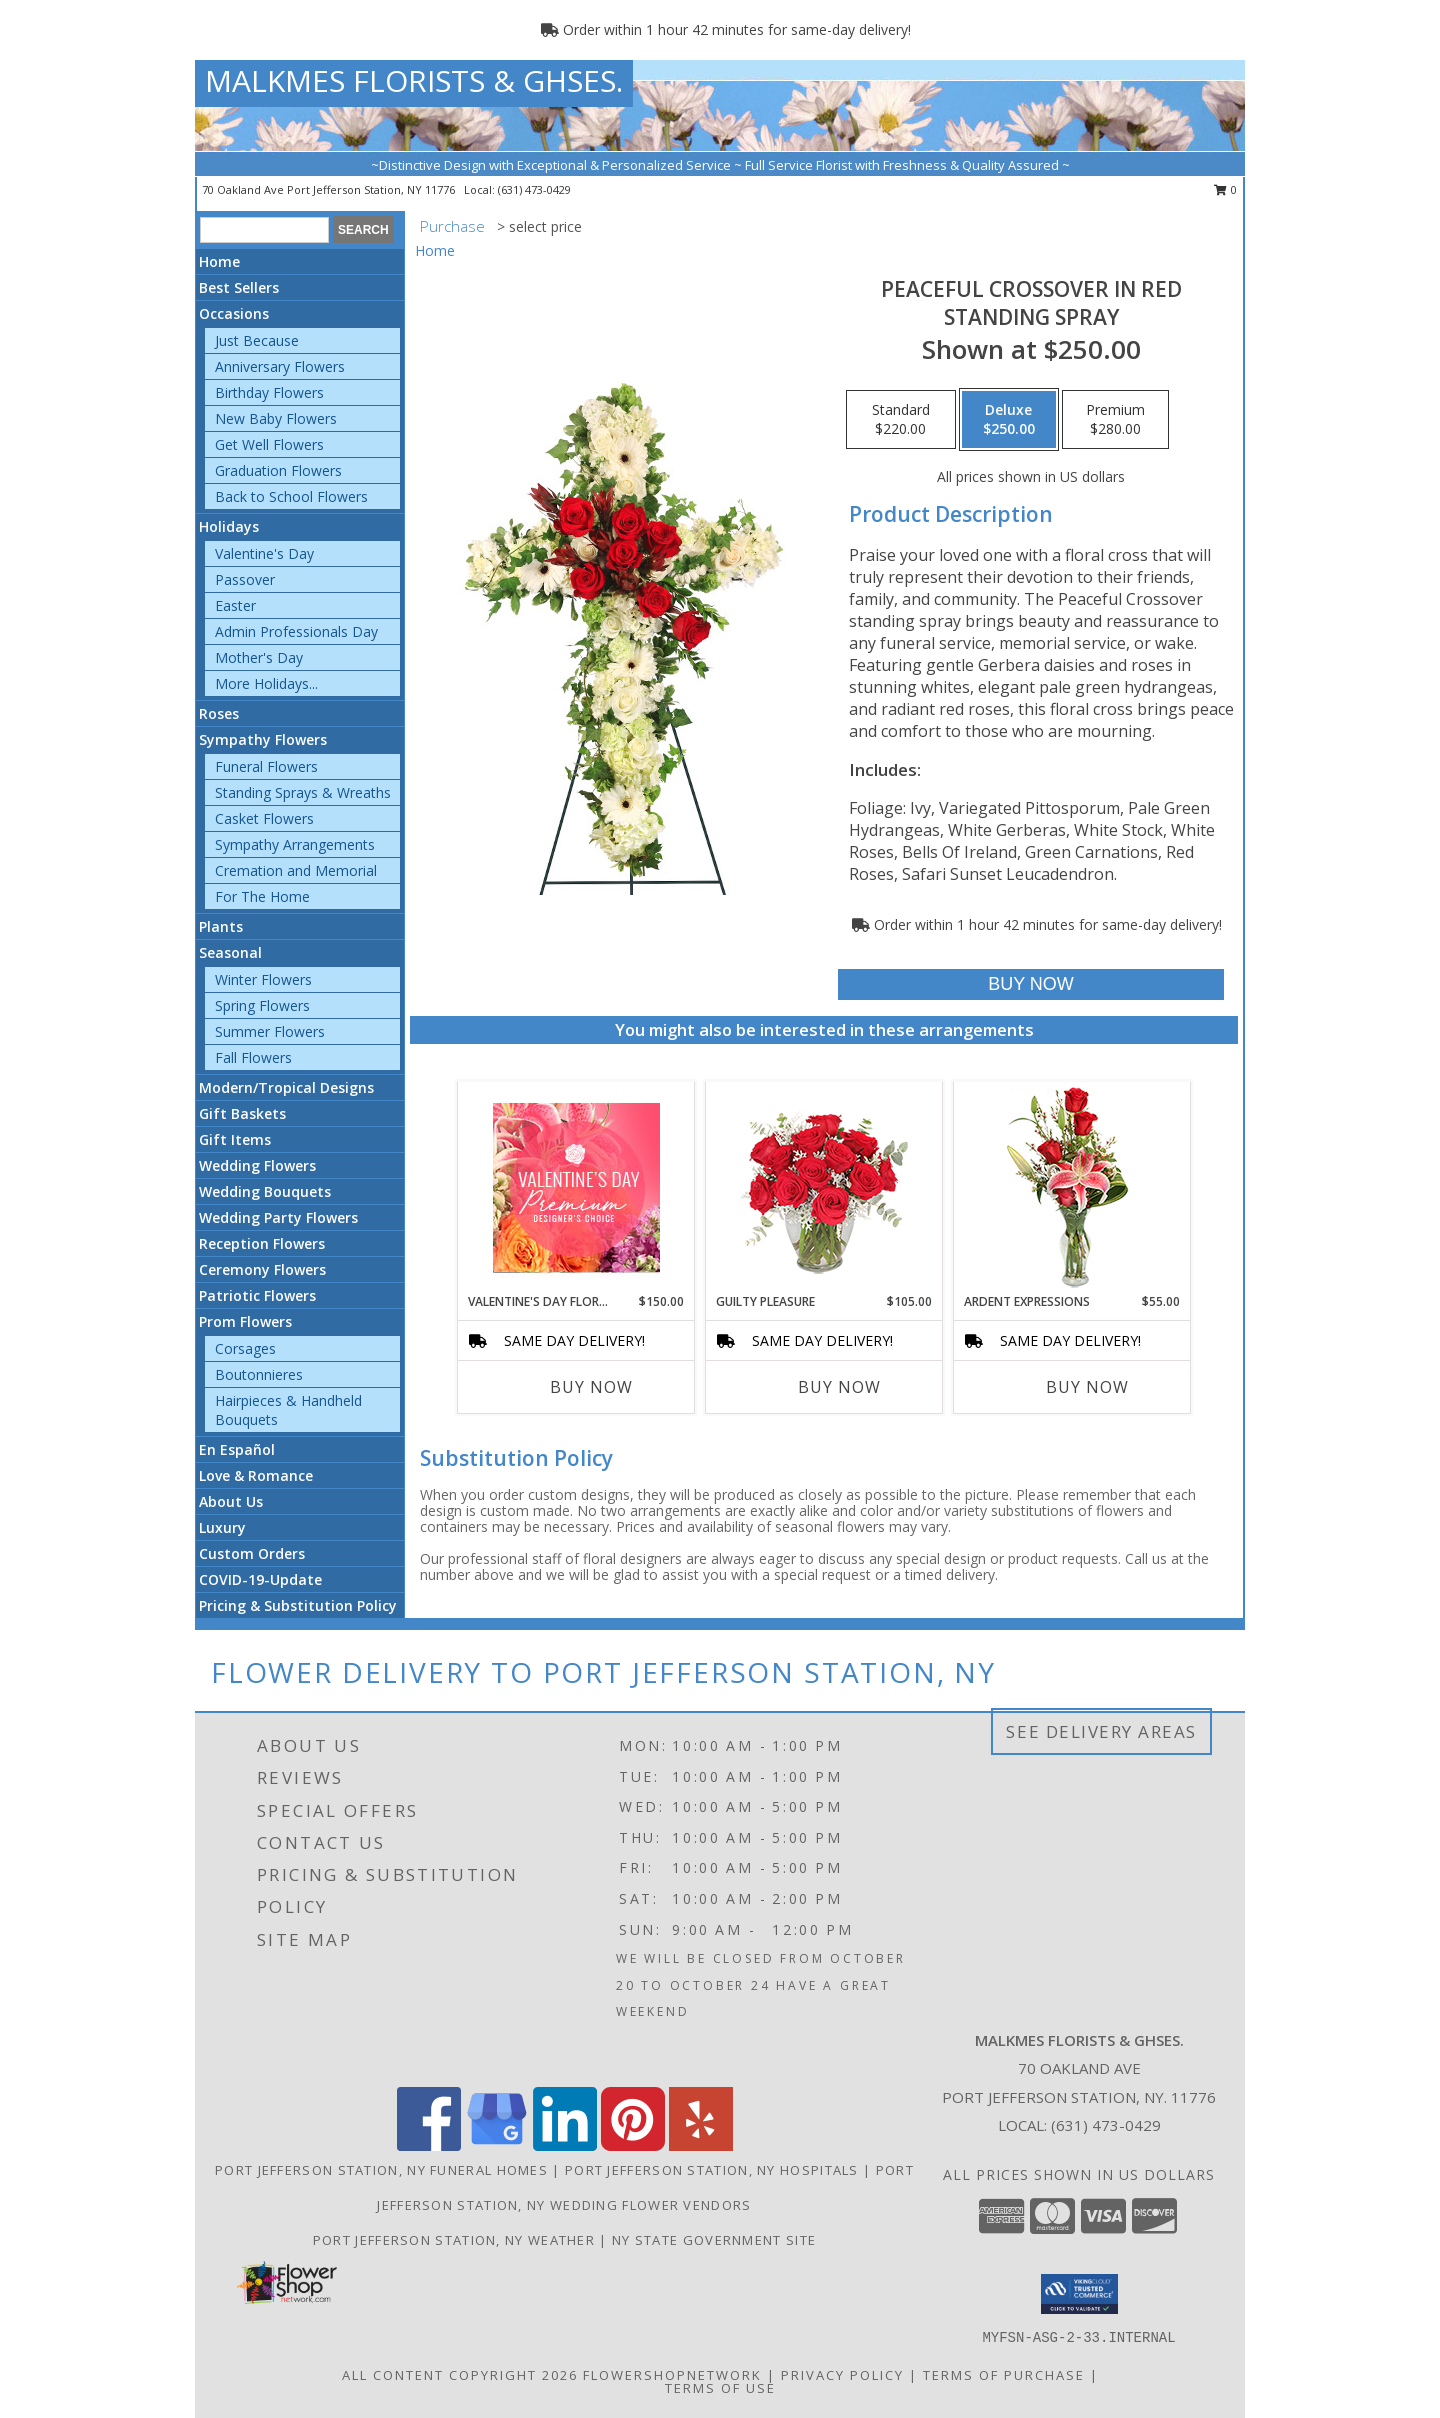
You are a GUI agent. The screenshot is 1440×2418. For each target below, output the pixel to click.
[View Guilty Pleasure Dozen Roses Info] (824, 1187)
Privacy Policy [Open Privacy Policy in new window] (842, 2374)
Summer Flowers (270, 1031)
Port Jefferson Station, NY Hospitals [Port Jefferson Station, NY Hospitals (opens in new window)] (712, 2170)
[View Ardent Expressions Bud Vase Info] (1072, 1187)
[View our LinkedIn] (565, 2145)
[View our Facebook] (429, 2145)
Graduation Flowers (278, 470)
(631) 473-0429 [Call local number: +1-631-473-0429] (534, 189)
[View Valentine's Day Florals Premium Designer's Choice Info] (576, 1187)
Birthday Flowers (269, 392)
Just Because (257, 340)
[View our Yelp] (701, 2145)
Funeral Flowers (266, 766)
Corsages (245, 1348)
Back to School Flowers (291, 496)
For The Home (262, 896)
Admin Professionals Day (296, 631)
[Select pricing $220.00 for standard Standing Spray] (901, 420)
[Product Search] (264, 230)
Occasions (234, 313)
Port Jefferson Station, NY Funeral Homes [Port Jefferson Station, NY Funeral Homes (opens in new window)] (381, 2170)
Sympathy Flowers (263, 739)
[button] (1079, 2294)
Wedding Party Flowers (278, 1217)
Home (219, 261)
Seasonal (230, 952)
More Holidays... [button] (266, 683)
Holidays (229, 526)
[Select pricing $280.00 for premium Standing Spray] (1115, 420)
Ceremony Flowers (262, 1269)
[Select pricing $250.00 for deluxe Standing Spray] (1009, 420)
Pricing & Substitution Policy (298, 1605)
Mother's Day (259, 657)
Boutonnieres (259, 1374)
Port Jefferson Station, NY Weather (454, 2240)
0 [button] (1225, 189)
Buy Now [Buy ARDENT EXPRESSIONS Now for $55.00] (1087, 1387)
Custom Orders (252, 1553)
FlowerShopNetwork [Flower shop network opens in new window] (672, 2374)
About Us (231, 1501)
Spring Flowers (262, 1005)
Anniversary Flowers (280, 366)
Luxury (222, 1527)
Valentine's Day (264, 553)
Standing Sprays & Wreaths (303, 792)
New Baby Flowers (276, 418)
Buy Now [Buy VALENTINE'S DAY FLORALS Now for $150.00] (591, 1387)
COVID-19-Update (260, 1579)
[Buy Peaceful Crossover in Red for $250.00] (1030, 984)
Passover (245, 579)
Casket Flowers (264, 818)
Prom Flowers (245, 1321)
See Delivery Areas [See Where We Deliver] (1101, 1731)
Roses (219, 713)
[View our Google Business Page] (497, 2145)
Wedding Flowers (257, 1165)
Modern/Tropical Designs (286, 1087)
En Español (237, 1449)
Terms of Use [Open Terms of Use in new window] (720, 2387)
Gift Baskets (242, 1113)
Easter (235, 605)
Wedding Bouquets (265, 1191)
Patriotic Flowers (257, 1295)
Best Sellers (239, 287)
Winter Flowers (263, 979)
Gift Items (235, 1139)
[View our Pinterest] (633, 2145)
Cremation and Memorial (296, 870)
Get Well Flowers (269, 444)
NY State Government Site (714, 2240)
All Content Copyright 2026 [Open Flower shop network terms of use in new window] (460, 2374)
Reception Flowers (262, 1243)
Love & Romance (256, 1475)
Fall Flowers (253, 1057)
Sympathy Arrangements (295, 844)
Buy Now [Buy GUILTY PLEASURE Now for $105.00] (839, 1387)
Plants (221, 926)
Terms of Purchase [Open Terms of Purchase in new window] (1004, 2374)
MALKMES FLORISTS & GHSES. (414, 80)
